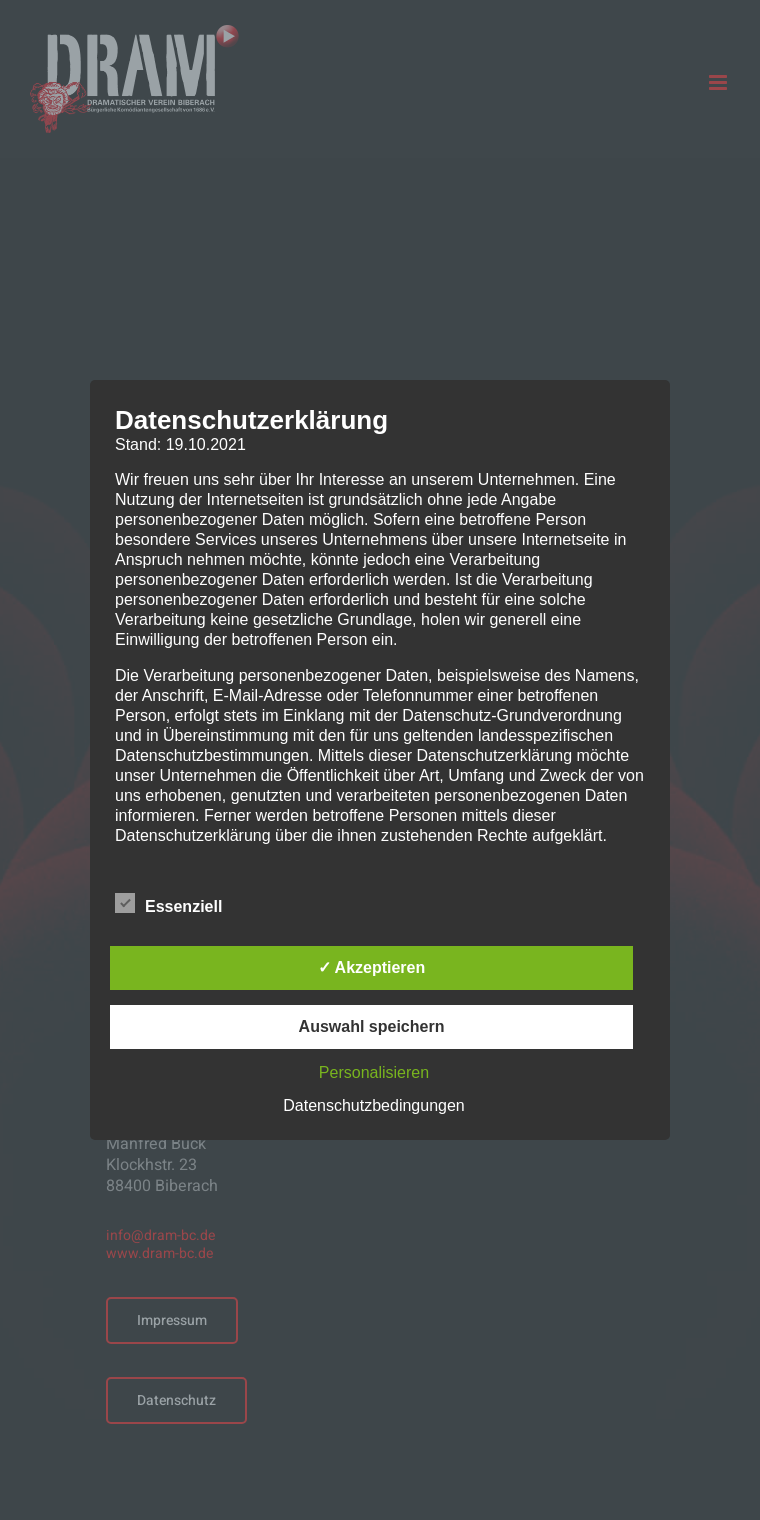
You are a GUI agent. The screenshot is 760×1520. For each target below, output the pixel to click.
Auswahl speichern (372, 1026)
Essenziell (168, 904)
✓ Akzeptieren (372, 967)
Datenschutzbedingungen (373, 1105)
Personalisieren (374, 1072)
